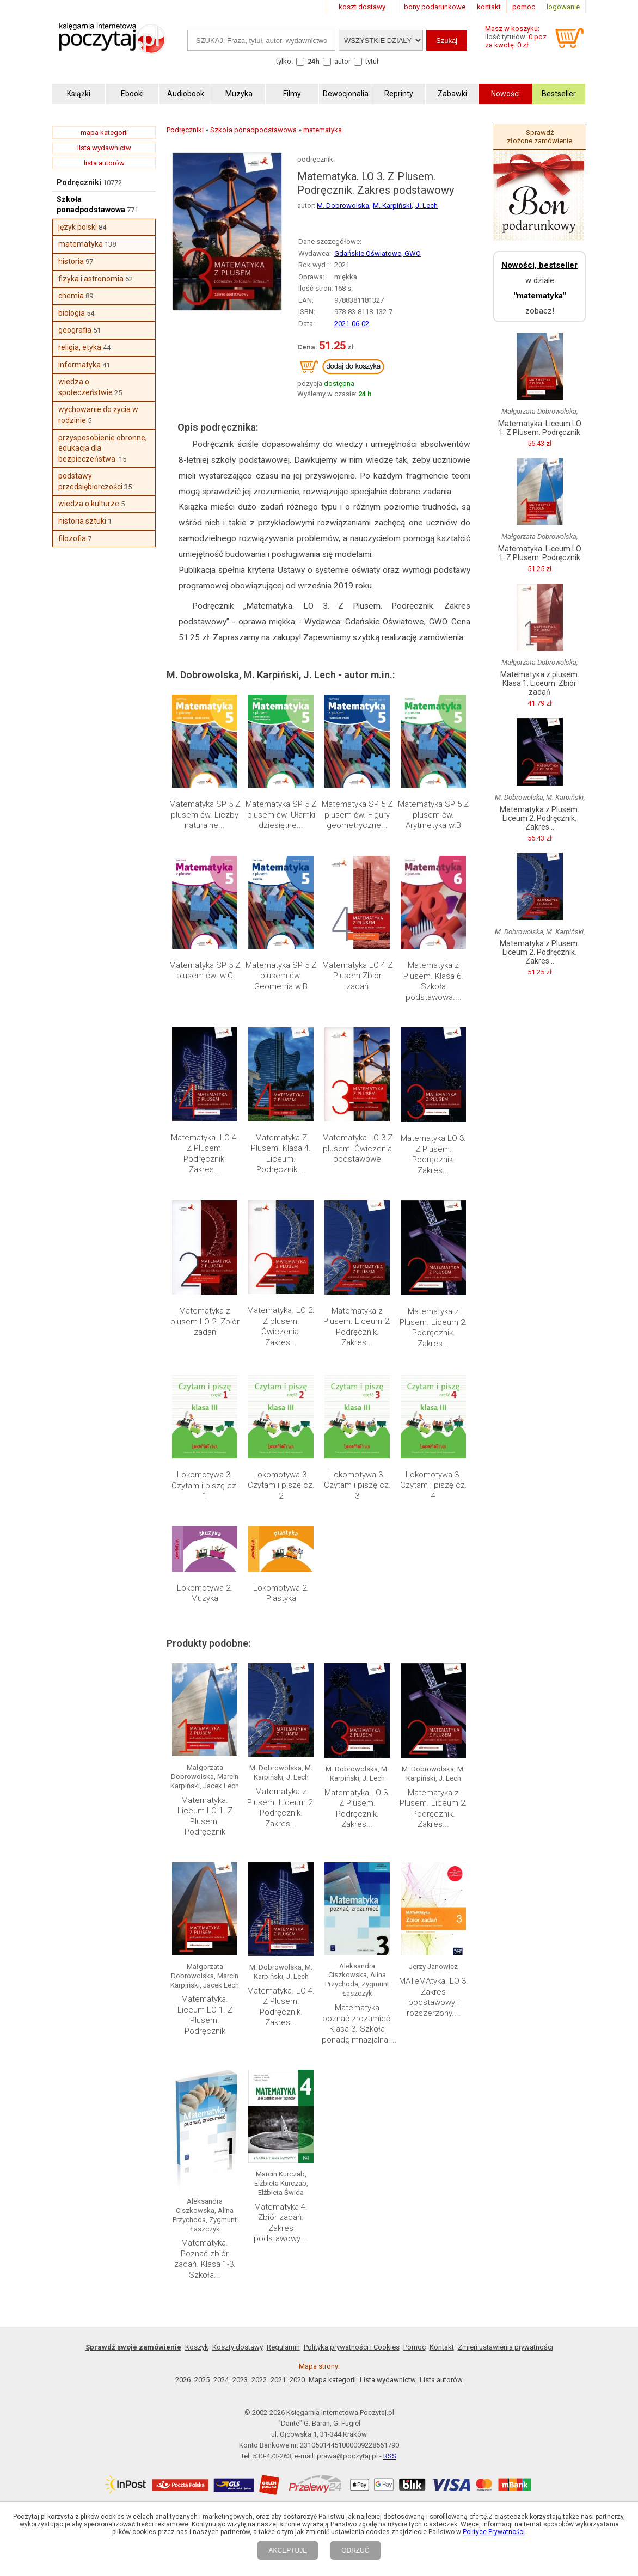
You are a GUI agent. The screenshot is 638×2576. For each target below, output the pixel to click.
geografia (74, 330)
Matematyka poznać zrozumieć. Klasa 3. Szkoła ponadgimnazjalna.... (359, 2024)
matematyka (80, 244)
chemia (71, 295)
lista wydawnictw (104, 148)
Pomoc (414, 2347)
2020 (297, 2380)
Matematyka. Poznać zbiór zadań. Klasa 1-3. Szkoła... (205, 2259)
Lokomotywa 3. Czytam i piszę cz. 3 (357, 1485)
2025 (202, 2380)
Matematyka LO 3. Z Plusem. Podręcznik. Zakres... (433, 1154)
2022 (259, 2380)
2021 (278, 2380)
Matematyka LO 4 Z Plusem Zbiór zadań (357, 975)
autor (342, 61)
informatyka (79, 364)
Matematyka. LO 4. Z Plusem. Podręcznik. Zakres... (204, 1154)
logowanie (563, 7)
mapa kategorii (104, 132)
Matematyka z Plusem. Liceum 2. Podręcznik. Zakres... (357, 1327)
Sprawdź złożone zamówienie (539, 136)
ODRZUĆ (355, 2550)
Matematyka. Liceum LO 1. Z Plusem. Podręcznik (204, 1816)
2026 (183, 2380)
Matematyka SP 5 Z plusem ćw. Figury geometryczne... (357, 814)
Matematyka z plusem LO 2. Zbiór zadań (205, 1321)
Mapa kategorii (332, 2380)
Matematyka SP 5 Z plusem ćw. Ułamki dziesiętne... (281, 814)
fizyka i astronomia (91, 278)
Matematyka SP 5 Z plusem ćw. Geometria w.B (281, 975)
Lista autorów (441, 2380)
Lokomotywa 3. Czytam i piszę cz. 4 (433, 1485)
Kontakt (442, 2347)
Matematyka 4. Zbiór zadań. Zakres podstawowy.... (281, 2223)
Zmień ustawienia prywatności (505, 2347)
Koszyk (196, 2347)
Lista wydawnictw (388, 2380)
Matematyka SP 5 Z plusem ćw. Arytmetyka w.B (433, 814)
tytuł (372, 61)
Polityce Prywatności (494, 2532)
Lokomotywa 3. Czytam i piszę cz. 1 (204, 1485)
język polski (77, 227)
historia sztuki (82, 521)
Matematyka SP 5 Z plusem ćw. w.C (204, 970)
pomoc (523, 7)
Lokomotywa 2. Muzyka (204, 1593)
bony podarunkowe (434, 7)
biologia (71, 313)
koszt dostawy (362, 7)
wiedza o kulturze (88, 503)
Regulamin (283, 2347)
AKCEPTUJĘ (287, 2550)
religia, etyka (79, 347)
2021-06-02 (351, 324)
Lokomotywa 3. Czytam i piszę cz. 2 (281, 1485)
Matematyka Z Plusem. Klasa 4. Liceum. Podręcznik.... (281, 1154)
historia (71, 261)
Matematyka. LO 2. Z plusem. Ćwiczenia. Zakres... (281, 1326)
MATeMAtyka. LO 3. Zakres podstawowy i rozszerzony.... (433, 1997)
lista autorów (104, 163)
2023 (240, 2380)
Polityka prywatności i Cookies (352, 2347)
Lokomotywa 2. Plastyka (281, 1593)
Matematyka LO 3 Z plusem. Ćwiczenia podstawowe (357, 1148)
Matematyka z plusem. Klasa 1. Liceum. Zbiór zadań (539, 683)
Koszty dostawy (237, 2347)
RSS (389, 2456)
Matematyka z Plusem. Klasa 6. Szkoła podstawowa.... (433, 981)
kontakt (489, 7)
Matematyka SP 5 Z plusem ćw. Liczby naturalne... (204, 814)
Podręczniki (79, 182)
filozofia (72, 538)
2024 (221, 2380)
